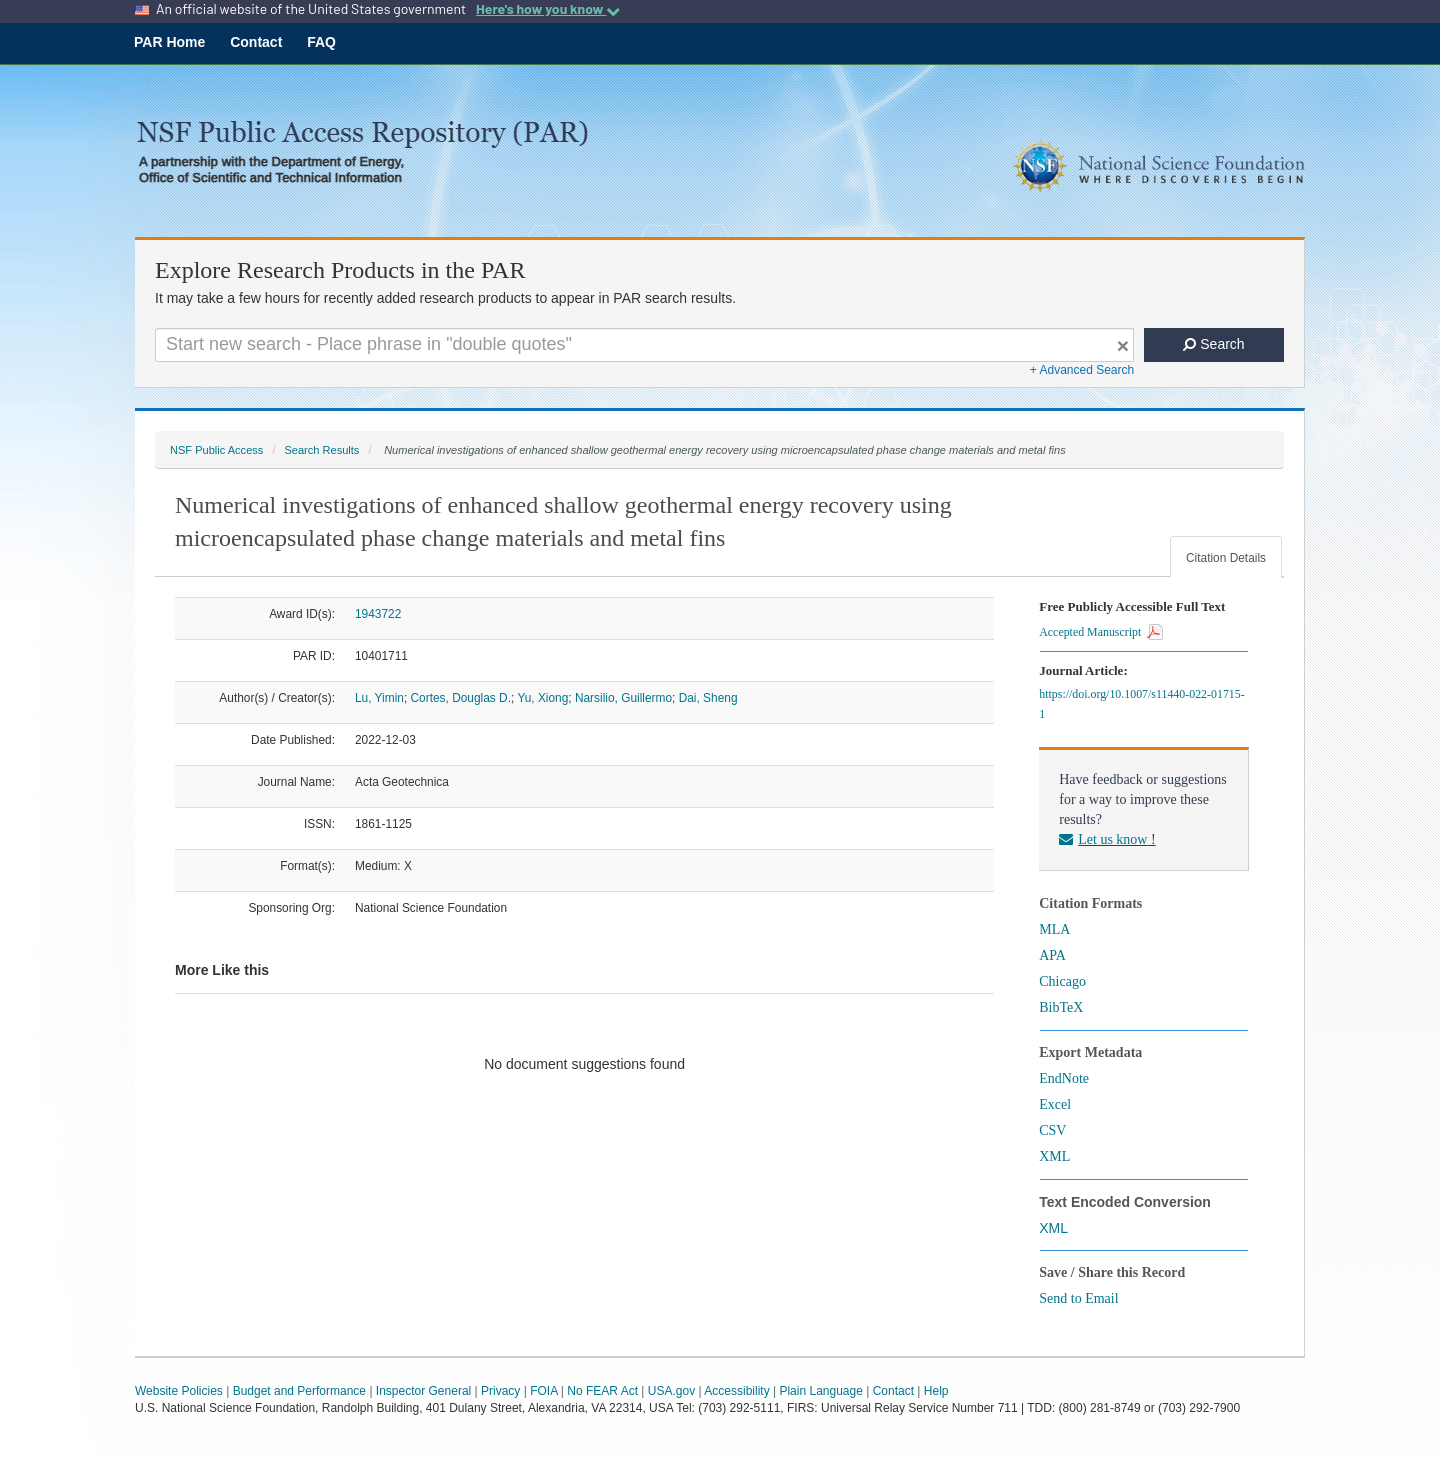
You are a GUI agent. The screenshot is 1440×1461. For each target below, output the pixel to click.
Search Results (321, 450)
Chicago (1062, 981)
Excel (1055, 1104)
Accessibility (736, 1391)
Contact (256, 42)
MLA (1054, 929)
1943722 (378, 614)
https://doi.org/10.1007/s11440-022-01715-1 (1141, 704)
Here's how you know (548, 9)
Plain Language (820, 1391)
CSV (1052, 1130)
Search (1213, 344)
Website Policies (179, 1391)
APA (1052, 955)
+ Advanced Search (1082, 370)
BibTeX (1061, 1007)
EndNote (1064, 1078)
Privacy (500, 1391)
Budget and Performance (299, 1391)
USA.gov (671, 1391)
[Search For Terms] (644, 345)
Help (936, 1391)
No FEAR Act (602, 1391)
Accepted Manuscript (1101, 632)
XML (1054, 1156)
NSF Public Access (216, 450)
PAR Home (169, 42)
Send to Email (1078, 1298)
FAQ (321, 42)
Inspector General (423, 1391)
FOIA (543, 1391)
